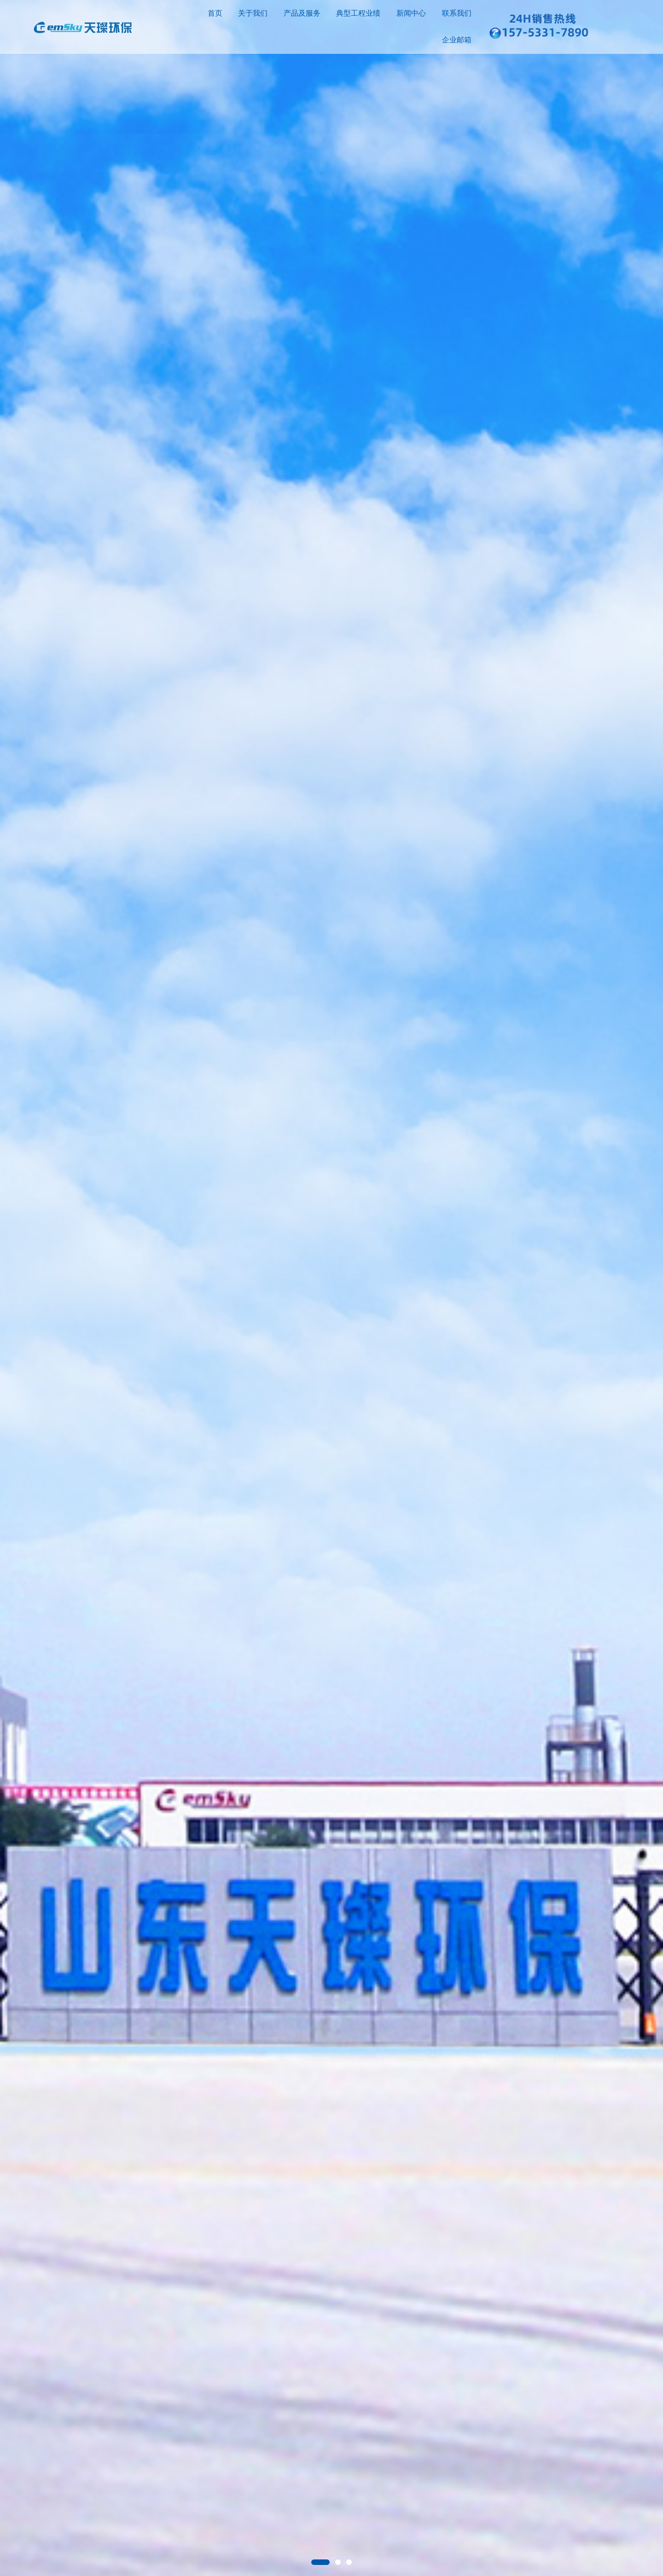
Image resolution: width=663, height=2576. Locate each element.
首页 (215, 13)
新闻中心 (411, 13)
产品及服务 (302, 13)
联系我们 (456, 13)
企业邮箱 (456, 40)
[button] (320, 2562)
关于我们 (253, 13)
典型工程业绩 (358, 13)
